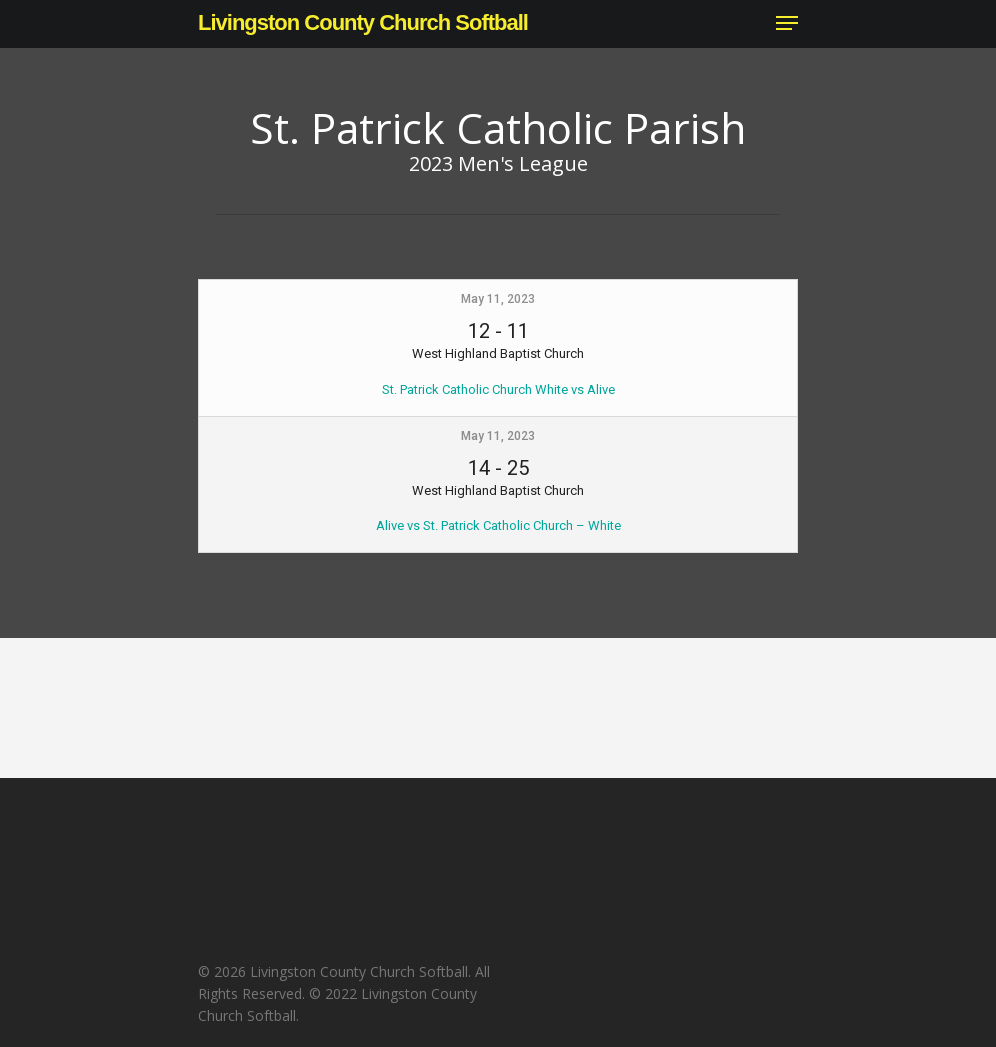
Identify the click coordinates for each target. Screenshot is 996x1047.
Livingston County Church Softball (363, 23)
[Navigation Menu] (787, 23)
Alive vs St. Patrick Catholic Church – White (498, 525)
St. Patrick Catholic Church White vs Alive (498, 389)
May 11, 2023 (498, 299)
